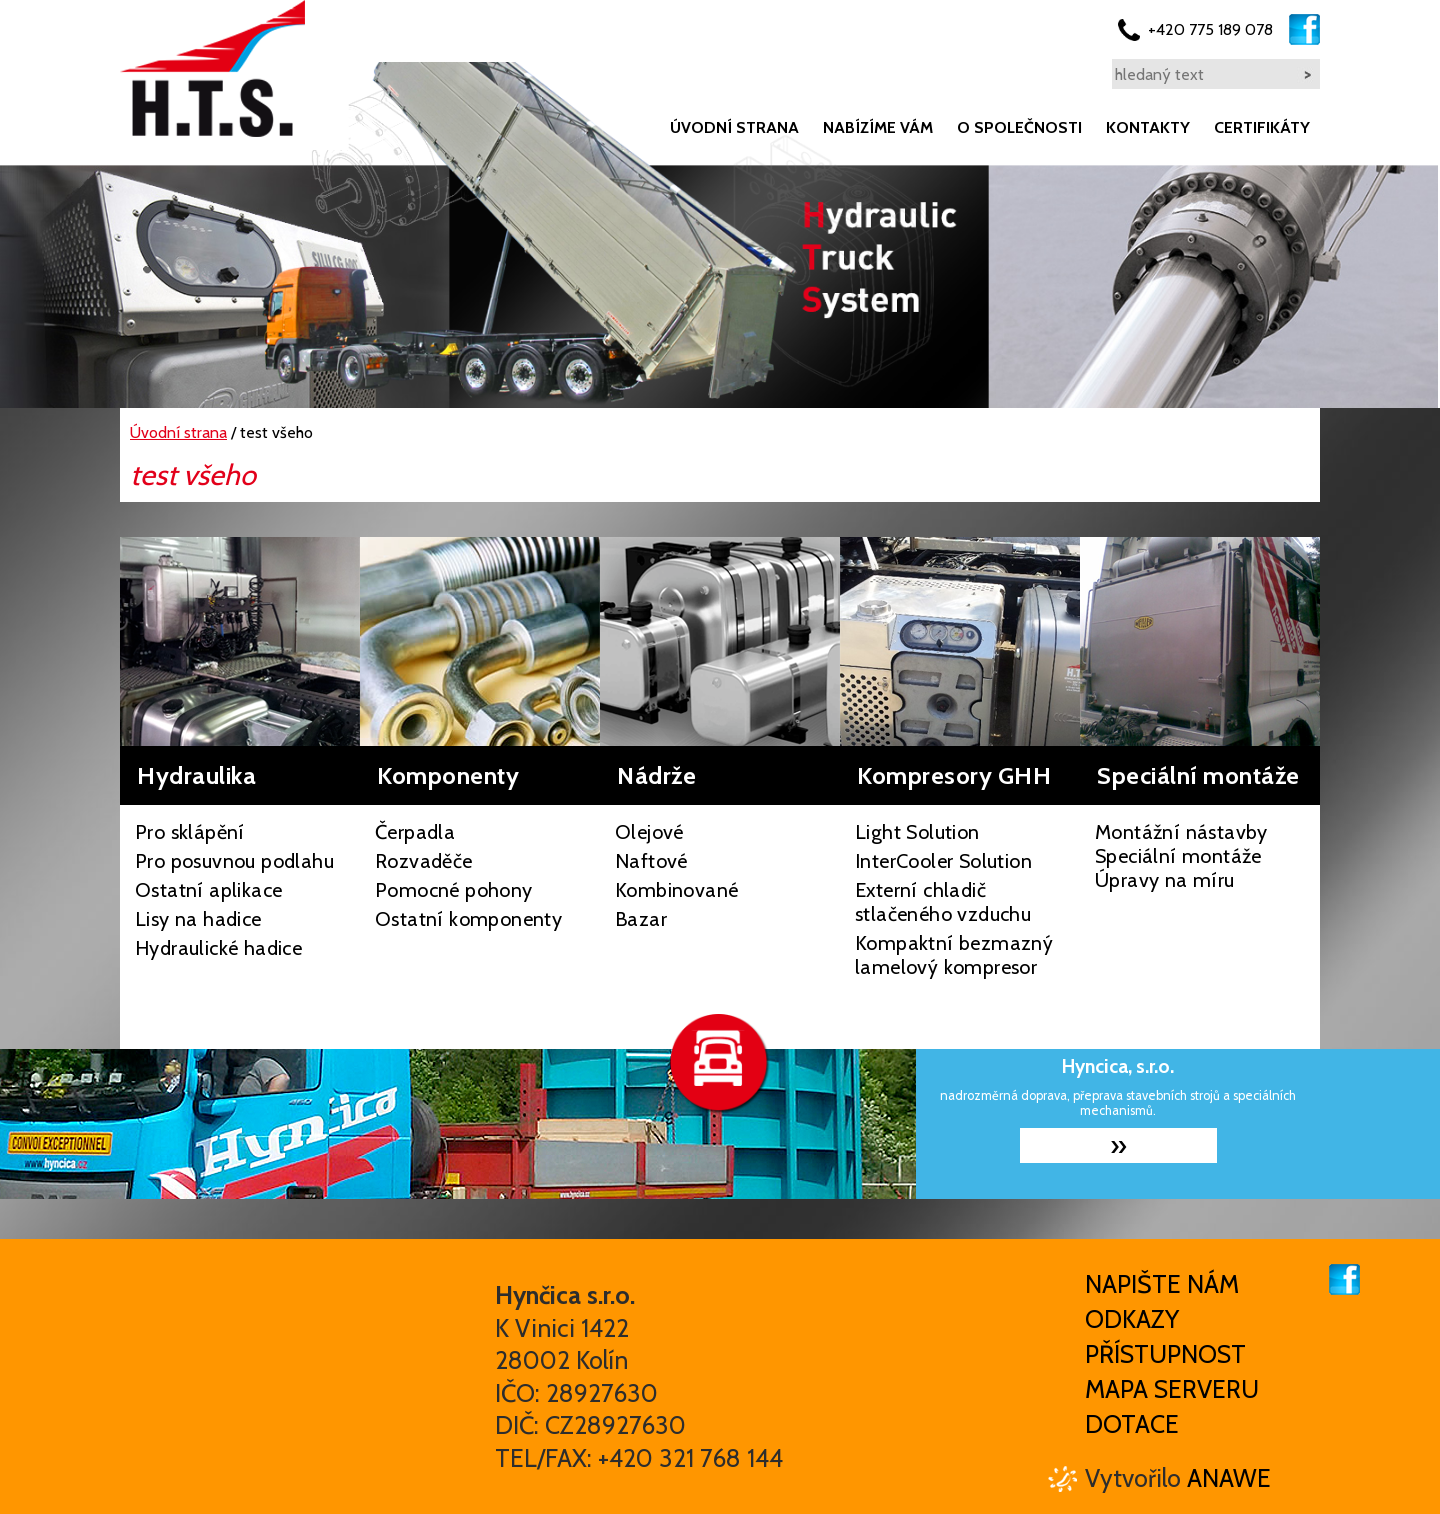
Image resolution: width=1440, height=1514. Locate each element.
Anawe (1229, 1478)
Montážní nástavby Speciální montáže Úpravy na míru (1181, 856)
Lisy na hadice (198, 919)
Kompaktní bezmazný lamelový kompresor (954, 955)
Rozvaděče (424, 861)
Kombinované (676, 890)
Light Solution (917, 832)
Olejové (649, 832)
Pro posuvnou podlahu (234, 861)
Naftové (651, 861)
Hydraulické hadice (218, 948)
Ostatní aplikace (208, 890)
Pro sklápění (190, 832)
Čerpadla (415, 832)
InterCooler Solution (943, 861)
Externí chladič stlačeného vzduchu (943, 902)
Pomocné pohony (454, 890)
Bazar (641, 919)
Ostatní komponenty (468, 919)
